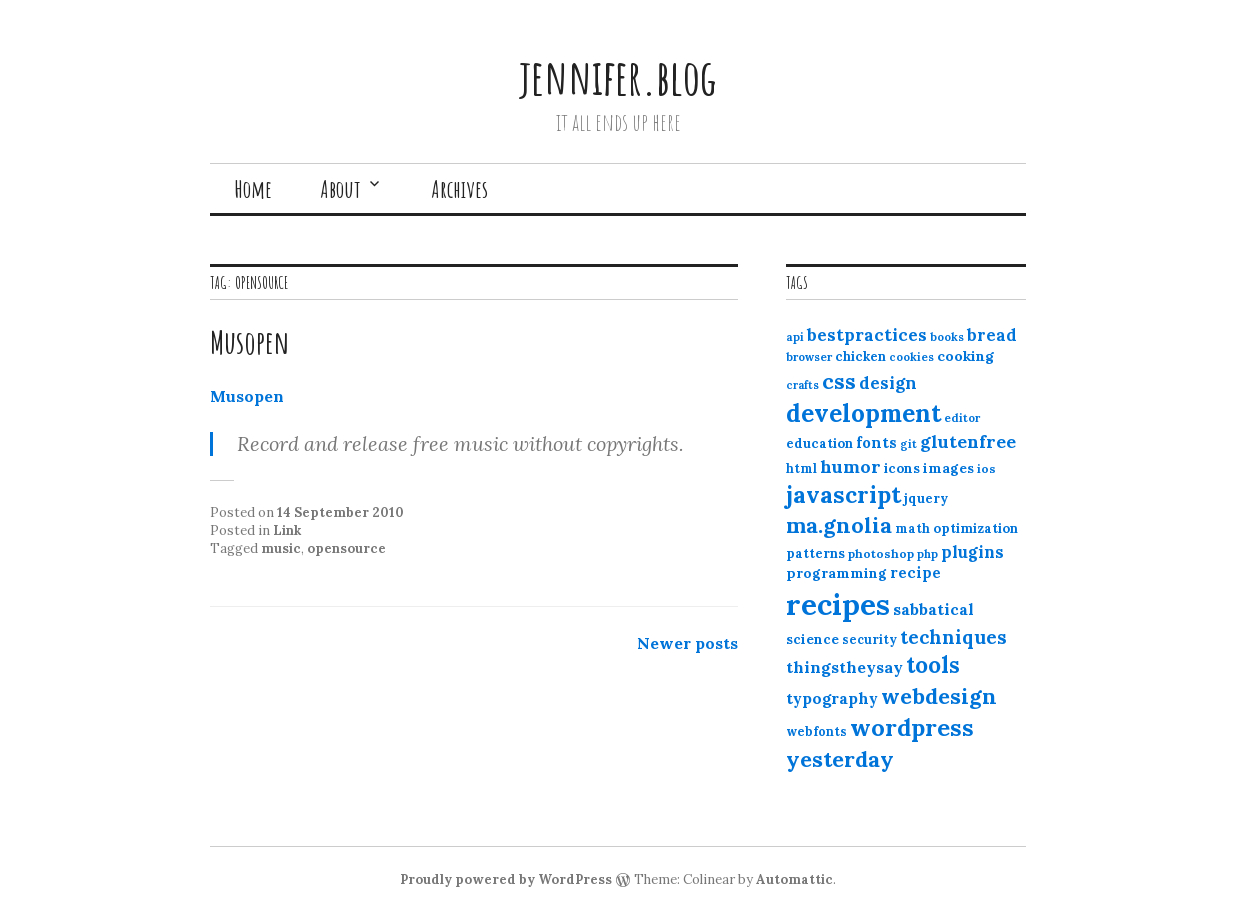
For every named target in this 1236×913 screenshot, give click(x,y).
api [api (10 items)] (795, 337)
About (340, 189)
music (281, 548)
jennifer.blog (618, 76)
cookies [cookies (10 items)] (911, 357)
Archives (459, 189)
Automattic (794, 879)
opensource (346, 548)
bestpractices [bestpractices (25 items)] (867, 335)
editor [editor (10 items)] (962, 418)
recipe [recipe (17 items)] (915, 572)
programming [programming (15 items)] (836, 573)
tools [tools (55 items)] (933, 665)
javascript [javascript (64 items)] (843, 494)
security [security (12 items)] (869, 639)
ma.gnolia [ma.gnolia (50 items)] (839, 525)
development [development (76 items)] (863, 413)
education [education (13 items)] (819, 443)
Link (287, 530)
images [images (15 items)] (948, 468)
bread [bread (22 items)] (992, 335)
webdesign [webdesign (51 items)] (939, 696)
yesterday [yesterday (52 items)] (840, 759)
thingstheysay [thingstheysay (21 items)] (844, 667)
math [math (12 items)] (912, 528)
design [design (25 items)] (888, 383)
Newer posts (687, 643)
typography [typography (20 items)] (832, 698)
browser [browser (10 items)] (809, 357)
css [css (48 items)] (839, 381)
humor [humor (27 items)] (850, 466)
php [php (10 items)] (927, 554)
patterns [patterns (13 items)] (815, 553)
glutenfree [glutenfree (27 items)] (968, 441)
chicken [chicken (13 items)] (860, 356)
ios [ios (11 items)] (986, 468)
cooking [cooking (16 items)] (965, 356)
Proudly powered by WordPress (506, 879)
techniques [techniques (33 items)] (953, 637)
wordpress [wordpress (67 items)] (912, 727)
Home (253, 189)
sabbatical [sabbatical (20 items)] (933, 609)
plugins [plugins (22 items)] (972, 552)
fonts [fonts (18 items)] (876, 442)
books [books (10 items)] (947, 337)
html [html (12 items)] (801, 468)
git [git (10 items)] (908, 444)
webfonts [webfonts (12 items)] (816, 731)
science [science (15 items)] (812, 639)
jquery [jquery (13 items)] (926, 498)
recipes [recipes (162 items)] (838, 604)
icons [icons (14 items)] (902, 468)
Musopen (249, 341)
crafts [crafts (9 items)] (802, 385)
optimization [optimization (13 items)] (975, 528)
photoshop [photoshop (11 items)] (881, 553)
